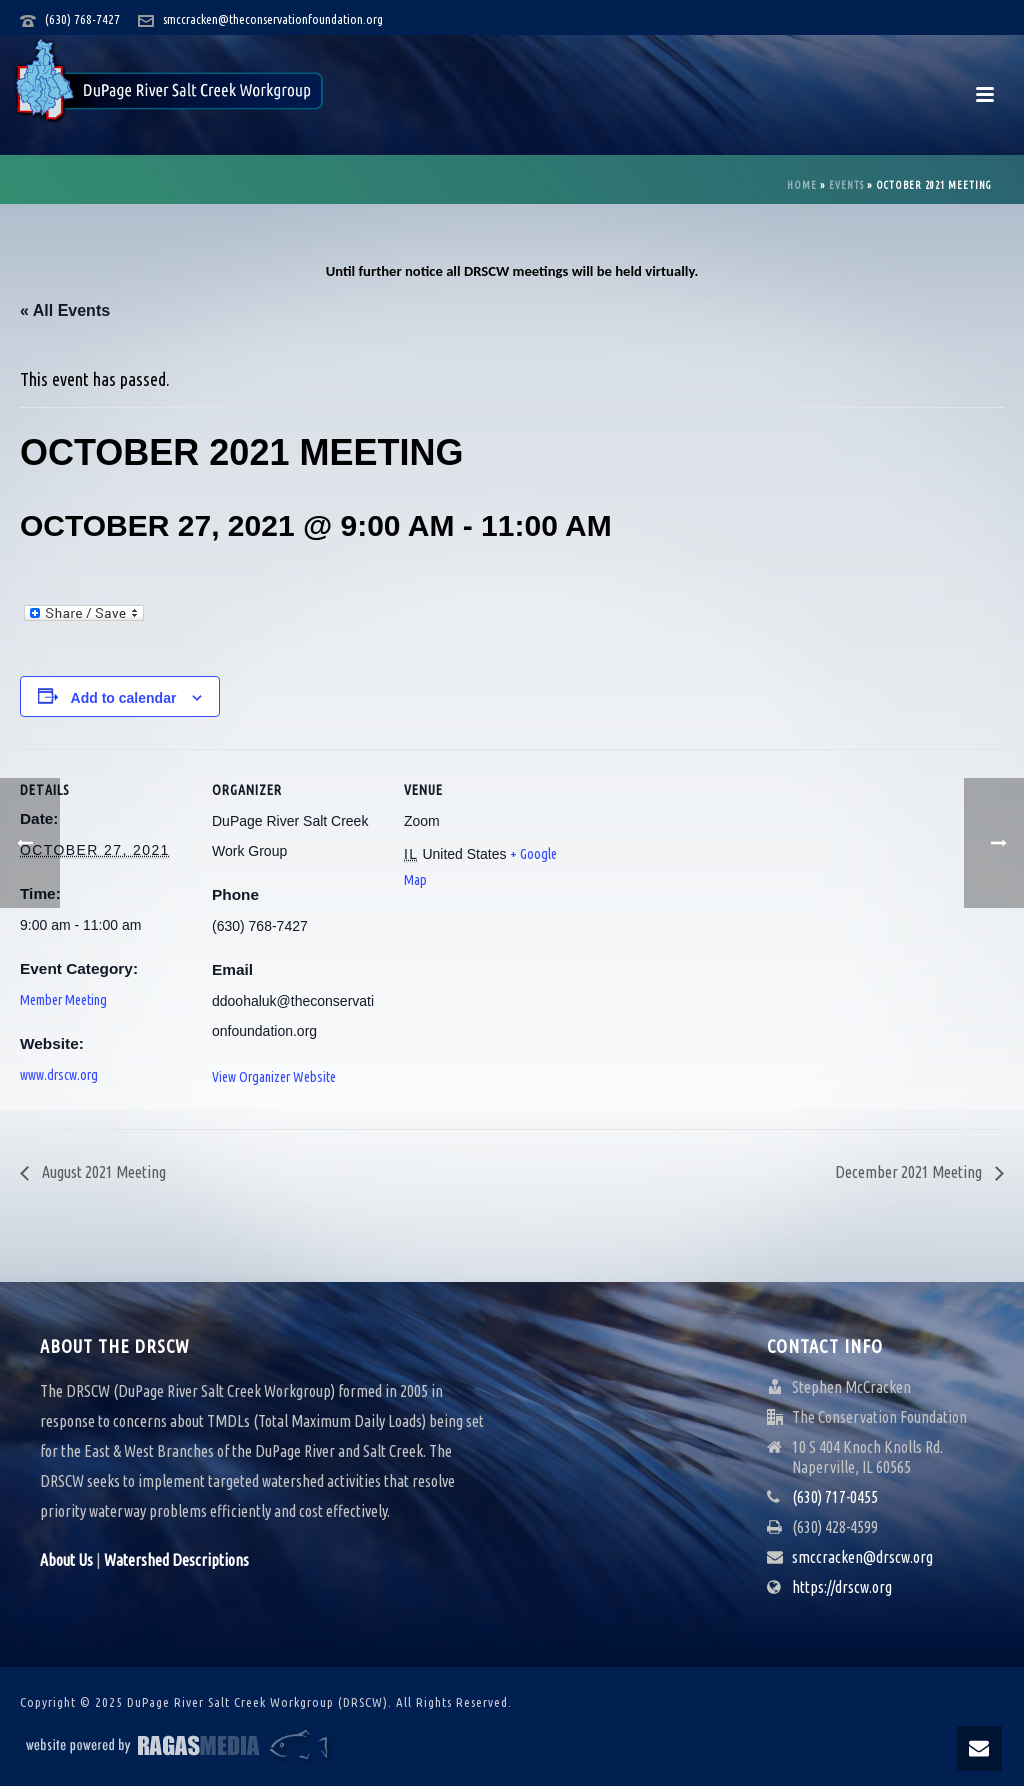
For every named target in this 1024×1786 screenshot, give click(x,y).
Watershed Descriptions (176, 1560)
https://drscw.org (842, 1587)
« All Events (65, 310)
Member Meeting (63, 1000)
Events (846, 185)
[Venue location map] (701, 886)
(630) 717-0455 (835, 1497)
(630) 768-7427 (82, 19)
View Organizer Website (274, 1077)
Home (802, 185)
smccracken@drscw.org (862, 1557)
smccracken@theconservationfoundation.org (273, 19)
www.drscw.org (59, 1075)
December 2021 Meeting (910, 1172)
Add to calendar (124, 698)
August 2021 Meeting (102, 1172)
